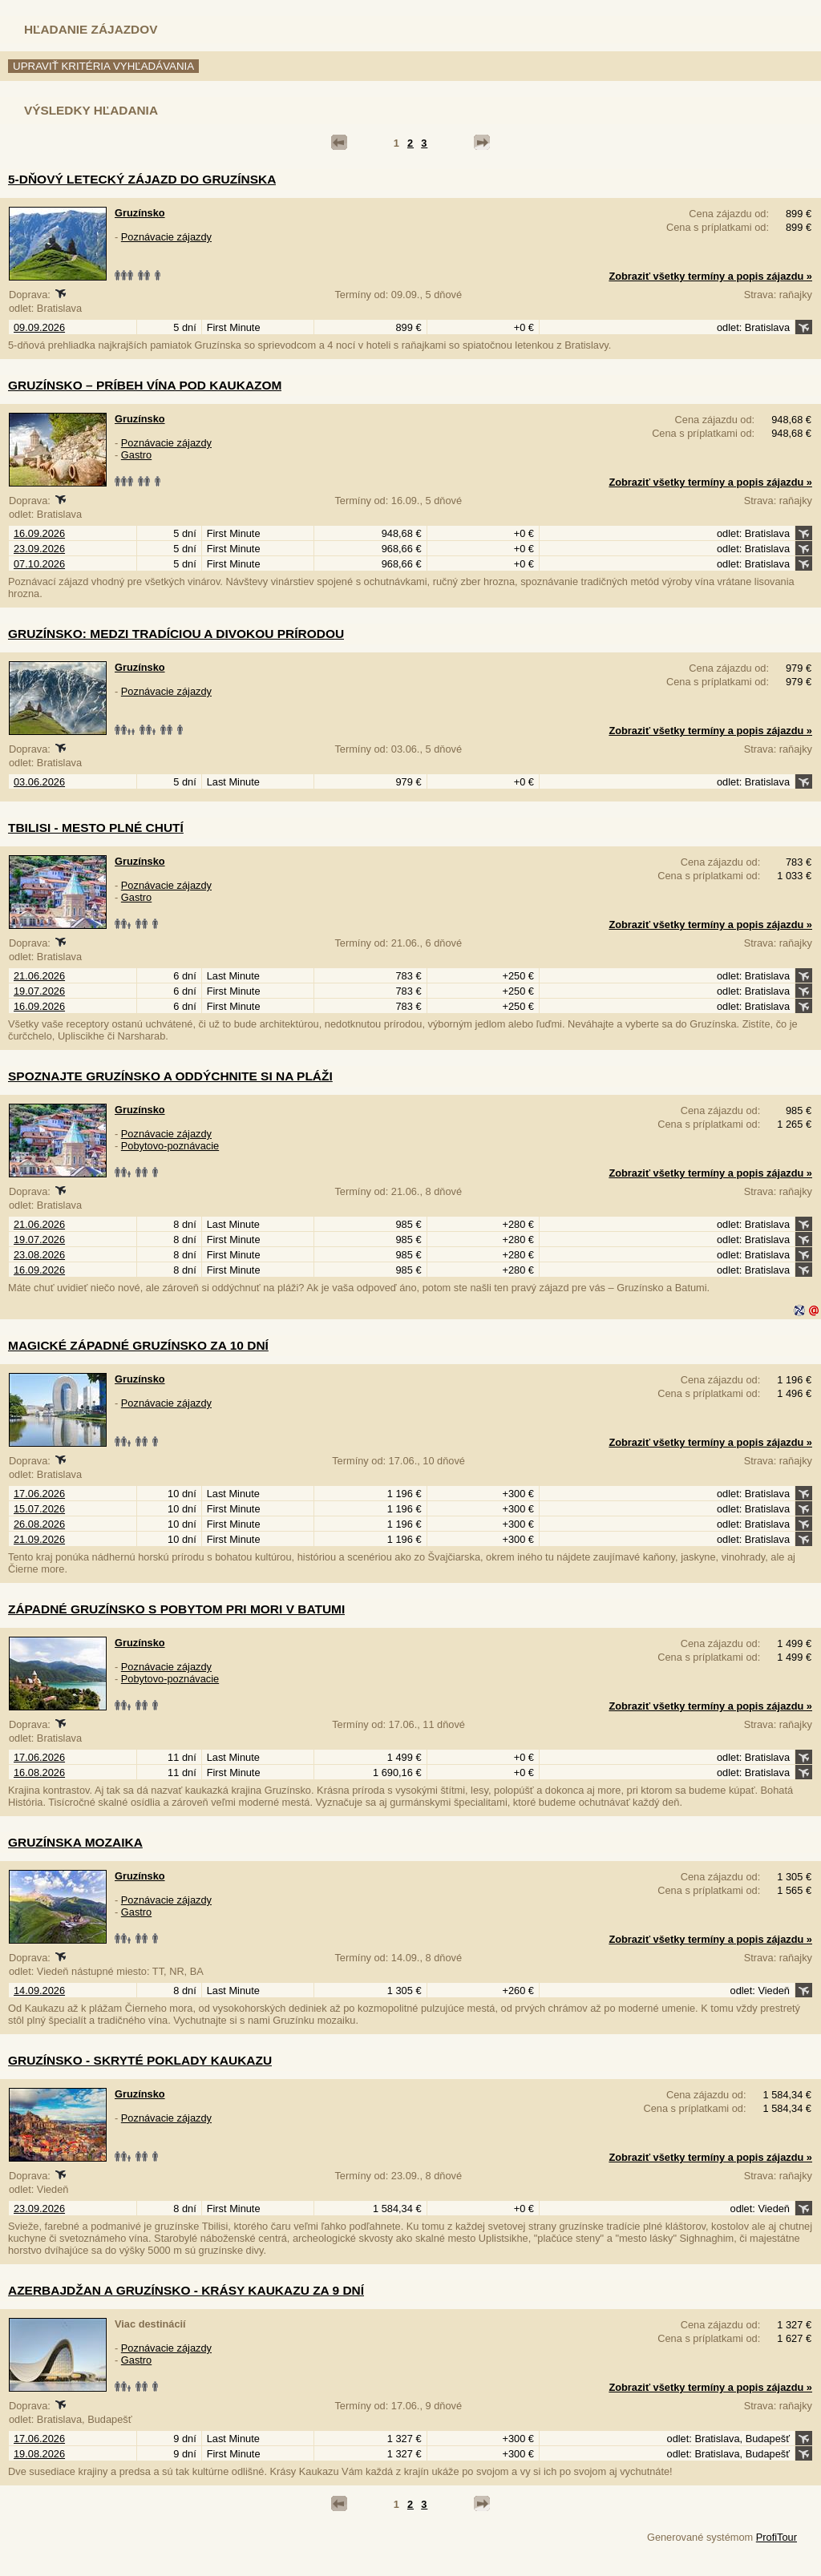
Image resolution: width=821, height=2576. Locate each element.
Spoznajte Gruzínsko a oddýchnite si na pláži (170, 1076)
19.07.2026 (39, 991)
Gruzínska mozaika (75, 1842)
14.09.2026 (39, 1990)
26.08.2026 (39, 1524)
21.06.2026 (39, 976)
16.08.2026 (39, 1772)
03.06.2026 (39, 782)
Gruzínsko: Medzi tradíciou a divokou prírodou (176, 633)
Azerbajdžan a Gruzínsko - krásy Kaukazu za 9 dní (186, 2290)
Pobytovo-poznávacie (170, 1146)
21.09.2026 (39, 1539)
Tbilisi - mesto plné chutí (96, 827)
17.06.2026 (39, 1494)
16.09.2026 (39, 533)
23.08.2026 (39, 1255)
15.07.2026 (39, 1509)
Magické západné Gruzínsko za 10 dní (138, 1345)
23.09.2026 (39, 549)
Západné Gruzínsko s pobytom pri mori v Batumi (176, 1609)
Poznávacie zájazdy (166, 237)
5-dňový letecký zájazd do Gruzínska (142, 179)
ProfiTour (776, 2537)
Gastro (136, 455)
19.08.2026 (39, 2454)
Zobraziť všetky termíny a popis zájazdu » (710, 276)
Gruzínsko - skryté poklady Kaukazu (140, 2060)
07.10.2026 (39, 564)
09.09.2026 (39, 327)
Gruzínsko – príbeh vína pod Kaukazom (144, 385)
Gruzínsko (140, 213)
